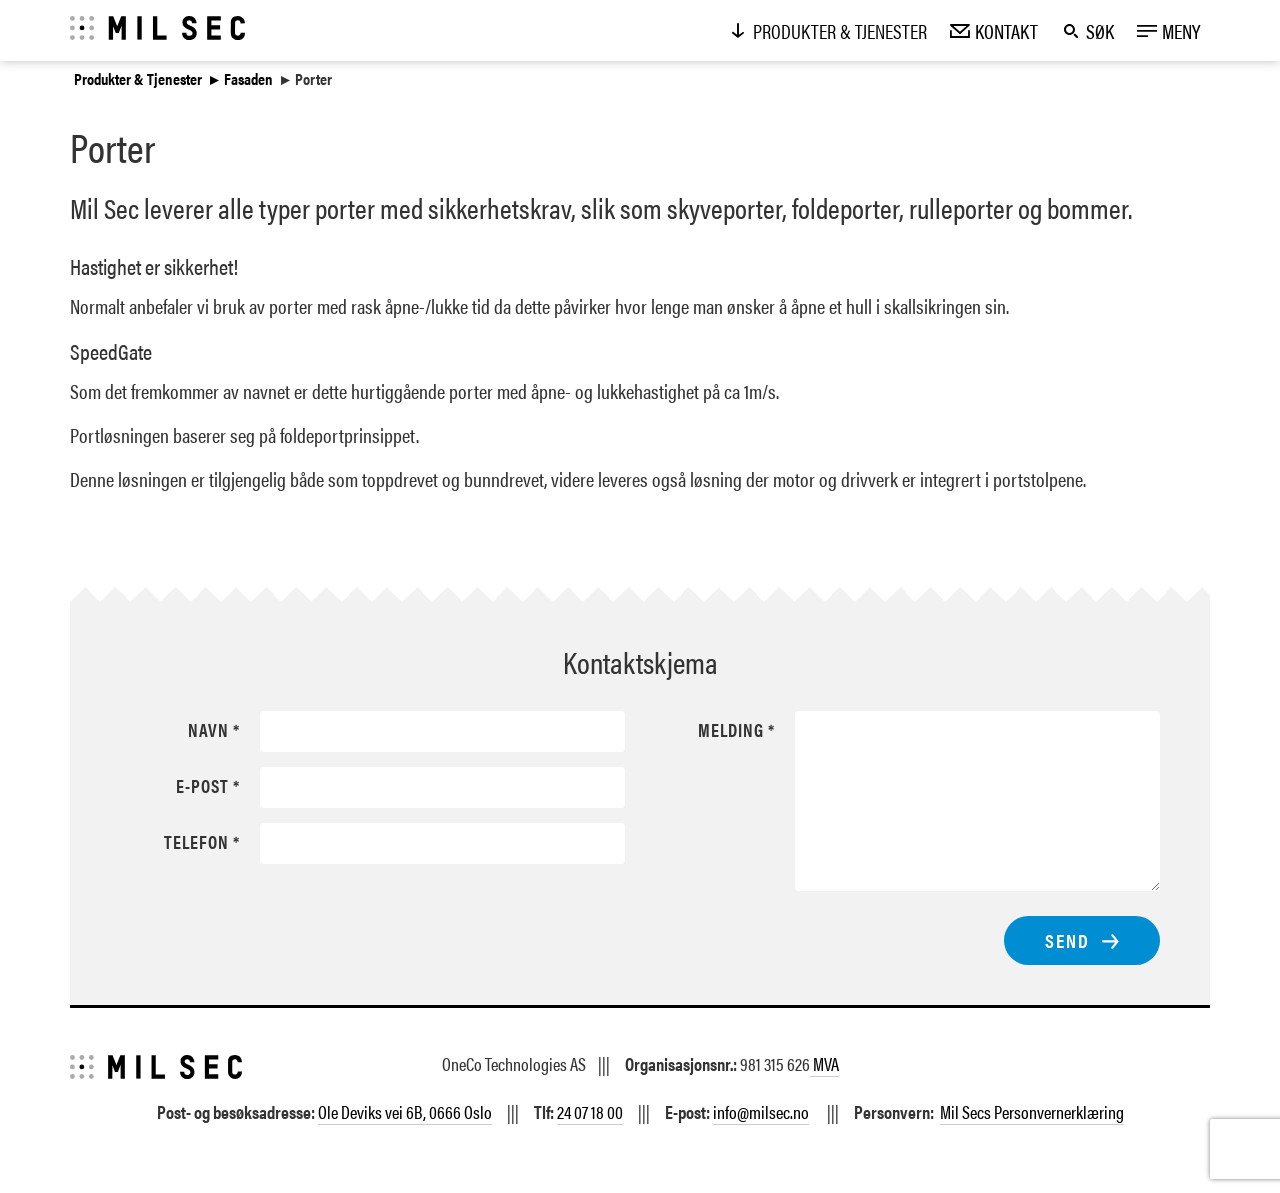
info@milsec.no (761, 1111)
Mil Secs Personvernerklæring (1032, 1111)
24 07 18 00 (590, 1111)
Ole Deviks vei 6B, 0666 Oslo (405, 1111)
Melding (731, 730)
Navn (208, 730)
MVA (824, 1063)
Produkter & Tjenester (138, 79)
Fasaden (248, 79)
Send (1067, 940)
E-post (202, 786)
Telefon (196, 842)
